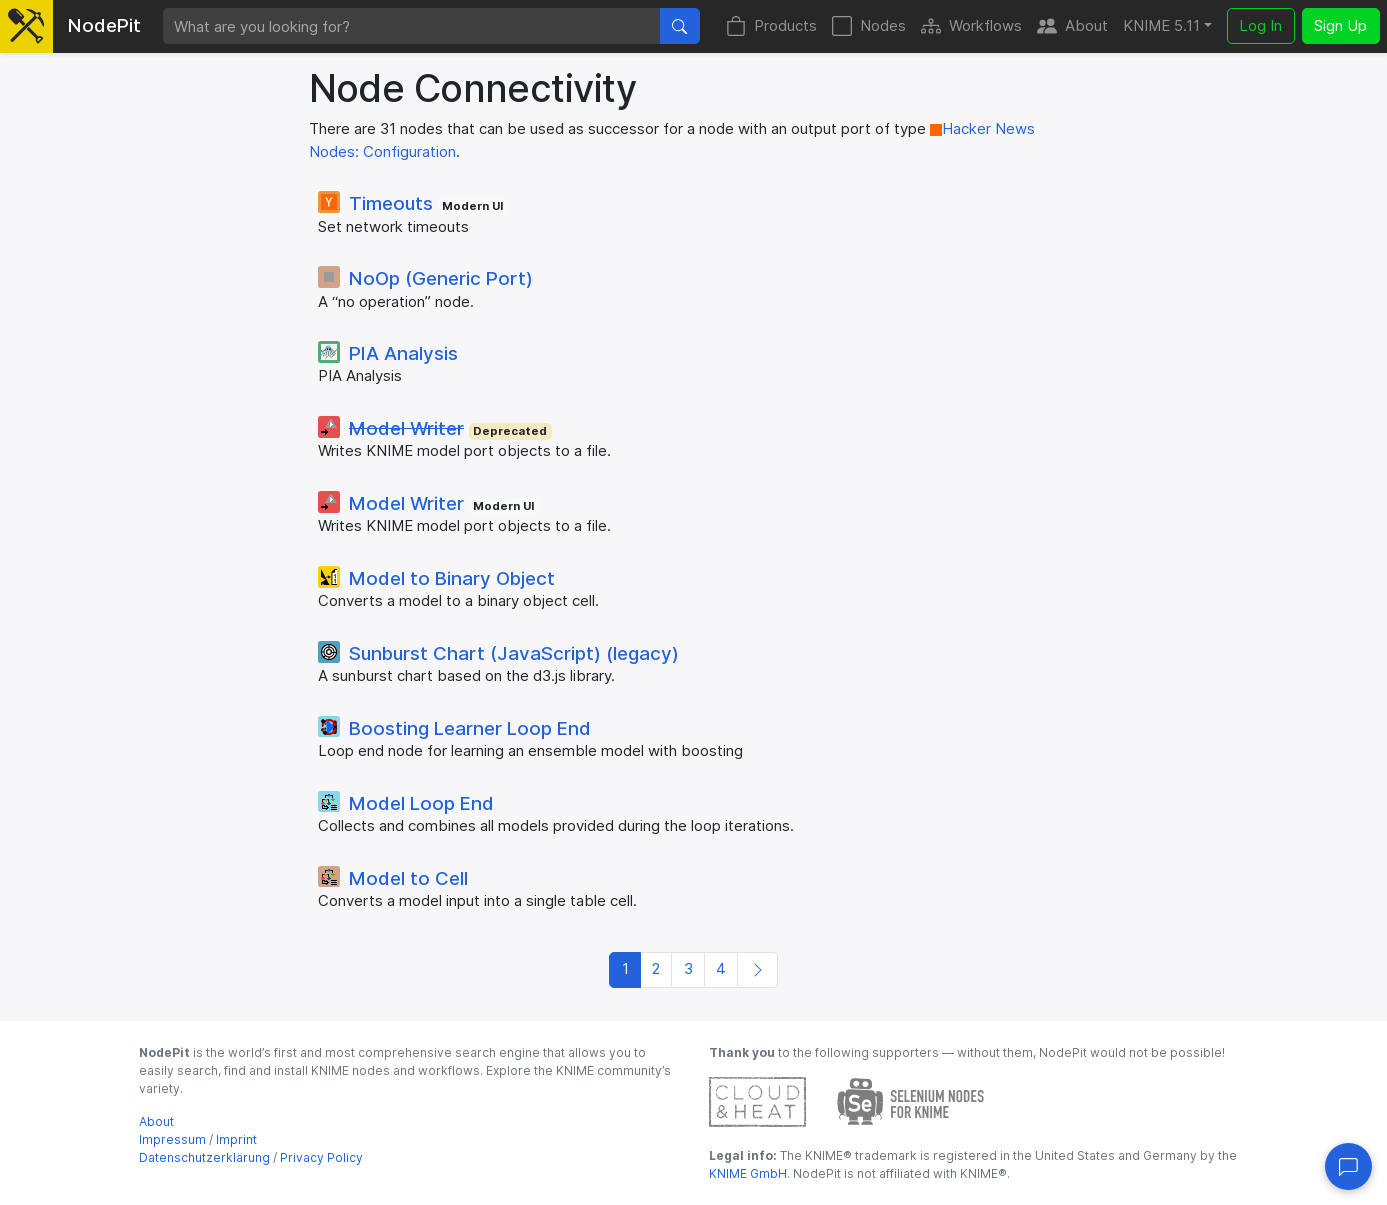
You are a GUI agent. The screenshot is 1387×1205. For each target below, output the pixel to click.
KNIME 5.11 (1161, 25)
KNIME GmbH (748, 1173)
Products (771, 26)
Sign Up (1340, 25)
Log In (1260, 25)
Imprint (236, 1139)
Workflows (971, 26)
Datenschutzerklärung (204, 1157)
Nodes (869, 26)
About (1072, 26)
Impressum (172, 1139)
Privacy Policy (321, 1157)
